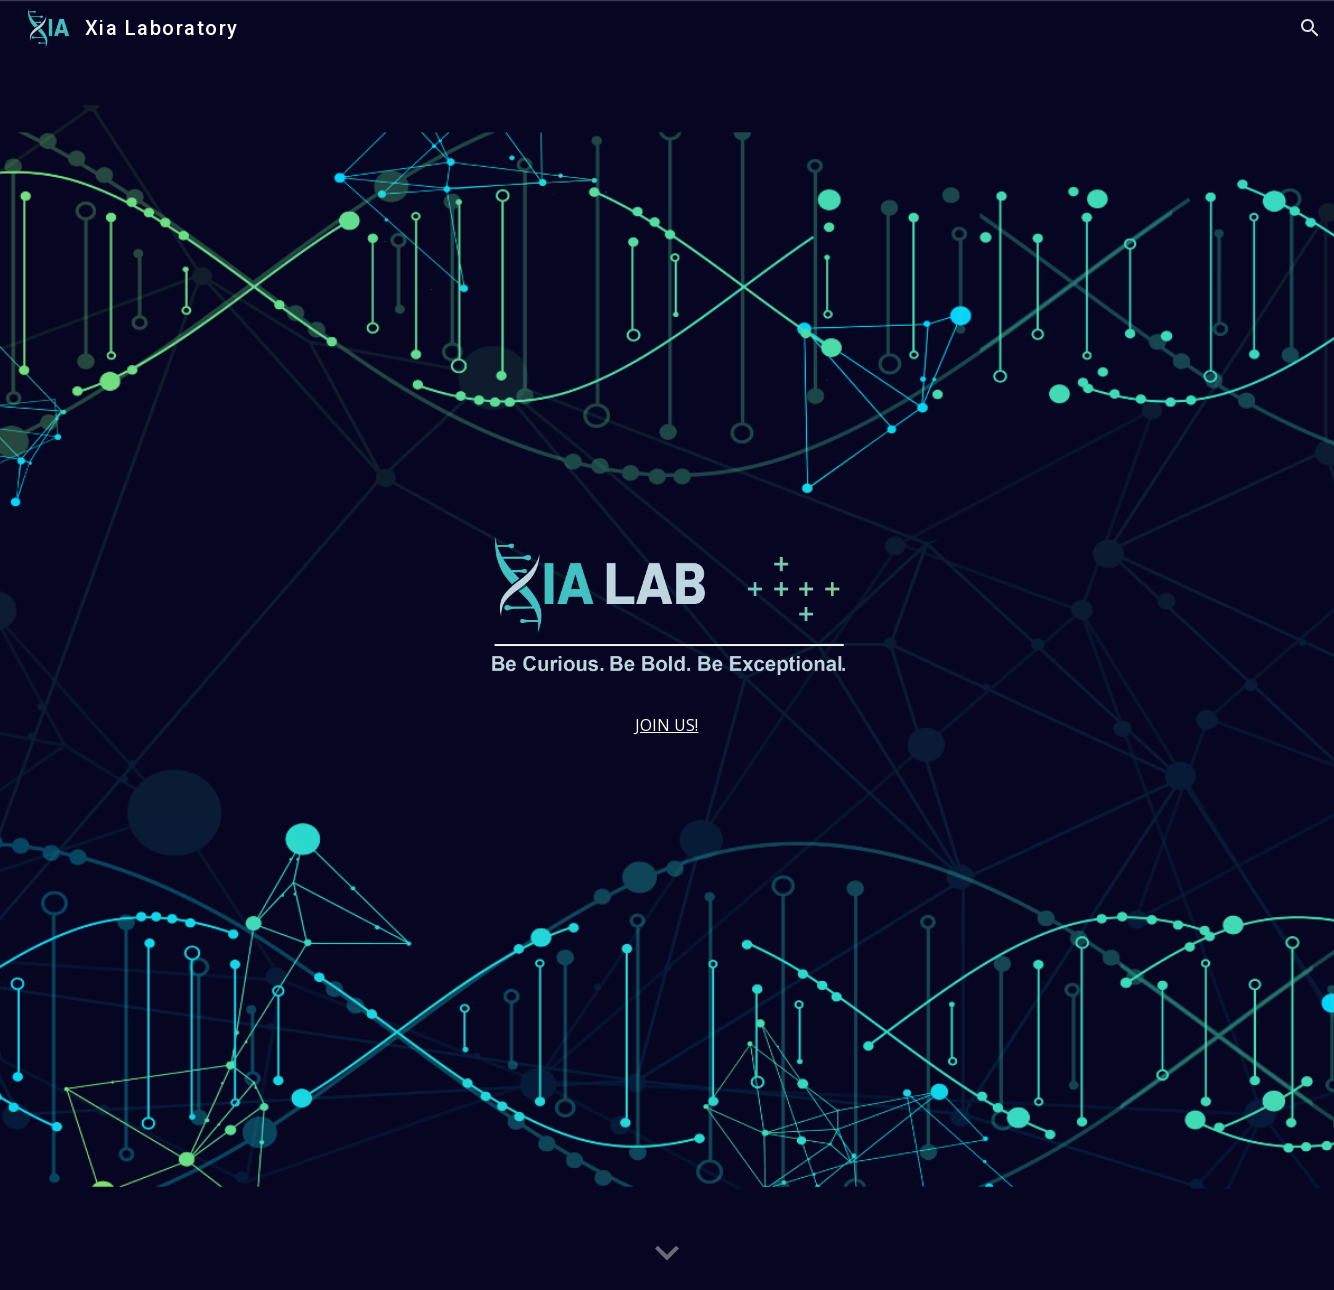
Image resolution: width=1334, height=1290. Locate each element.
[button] (1310, 28)
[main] (666, 725)
